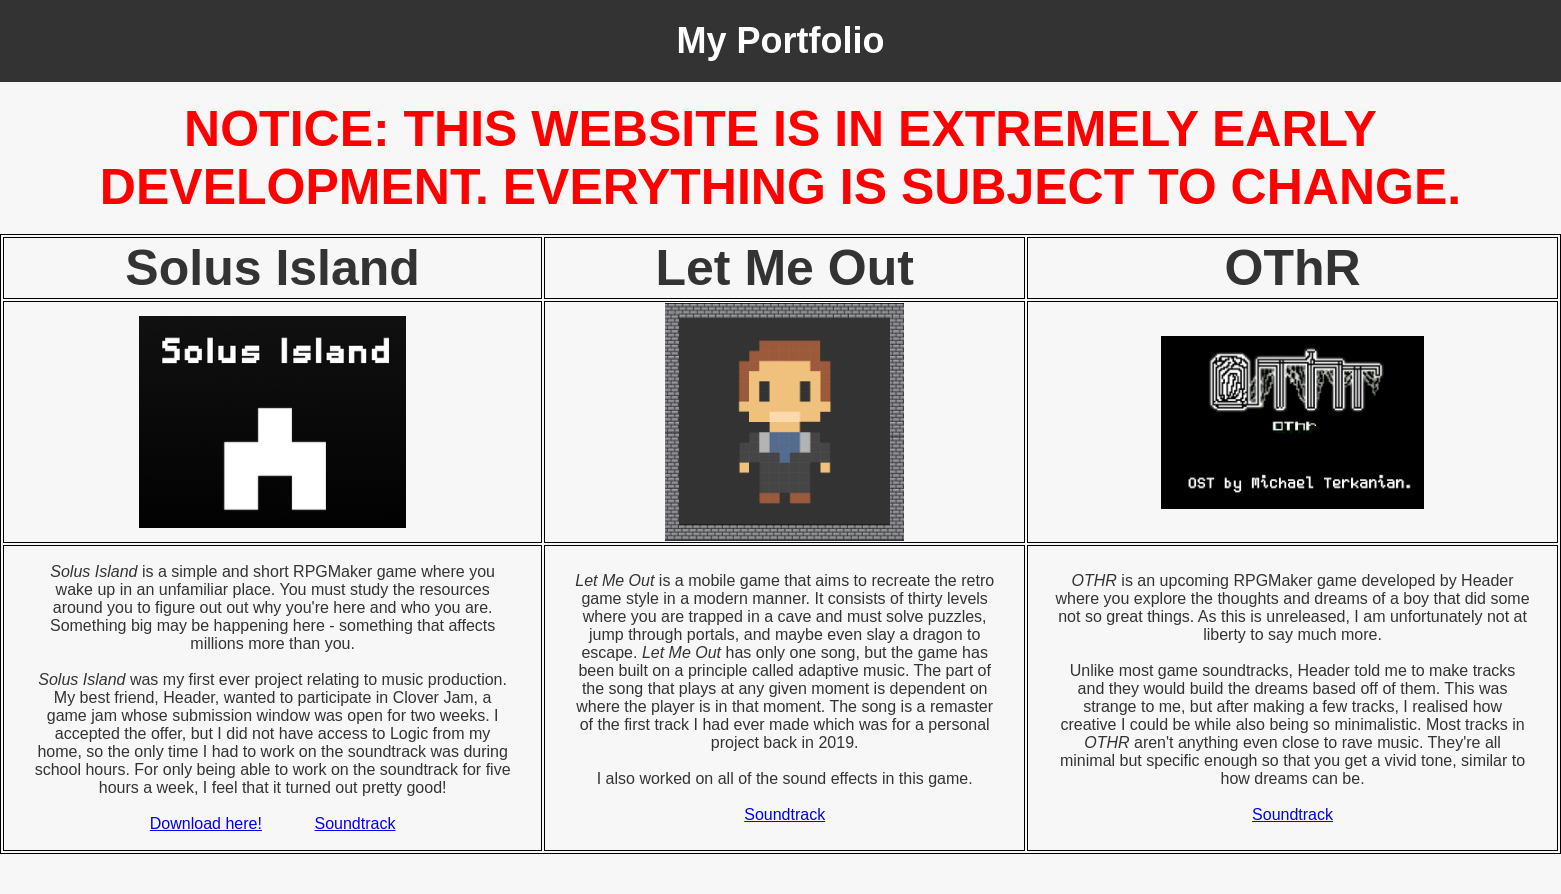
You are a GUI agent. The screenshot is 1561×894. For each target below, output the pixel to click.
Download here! (206, 823)
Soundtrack (355, 823)
